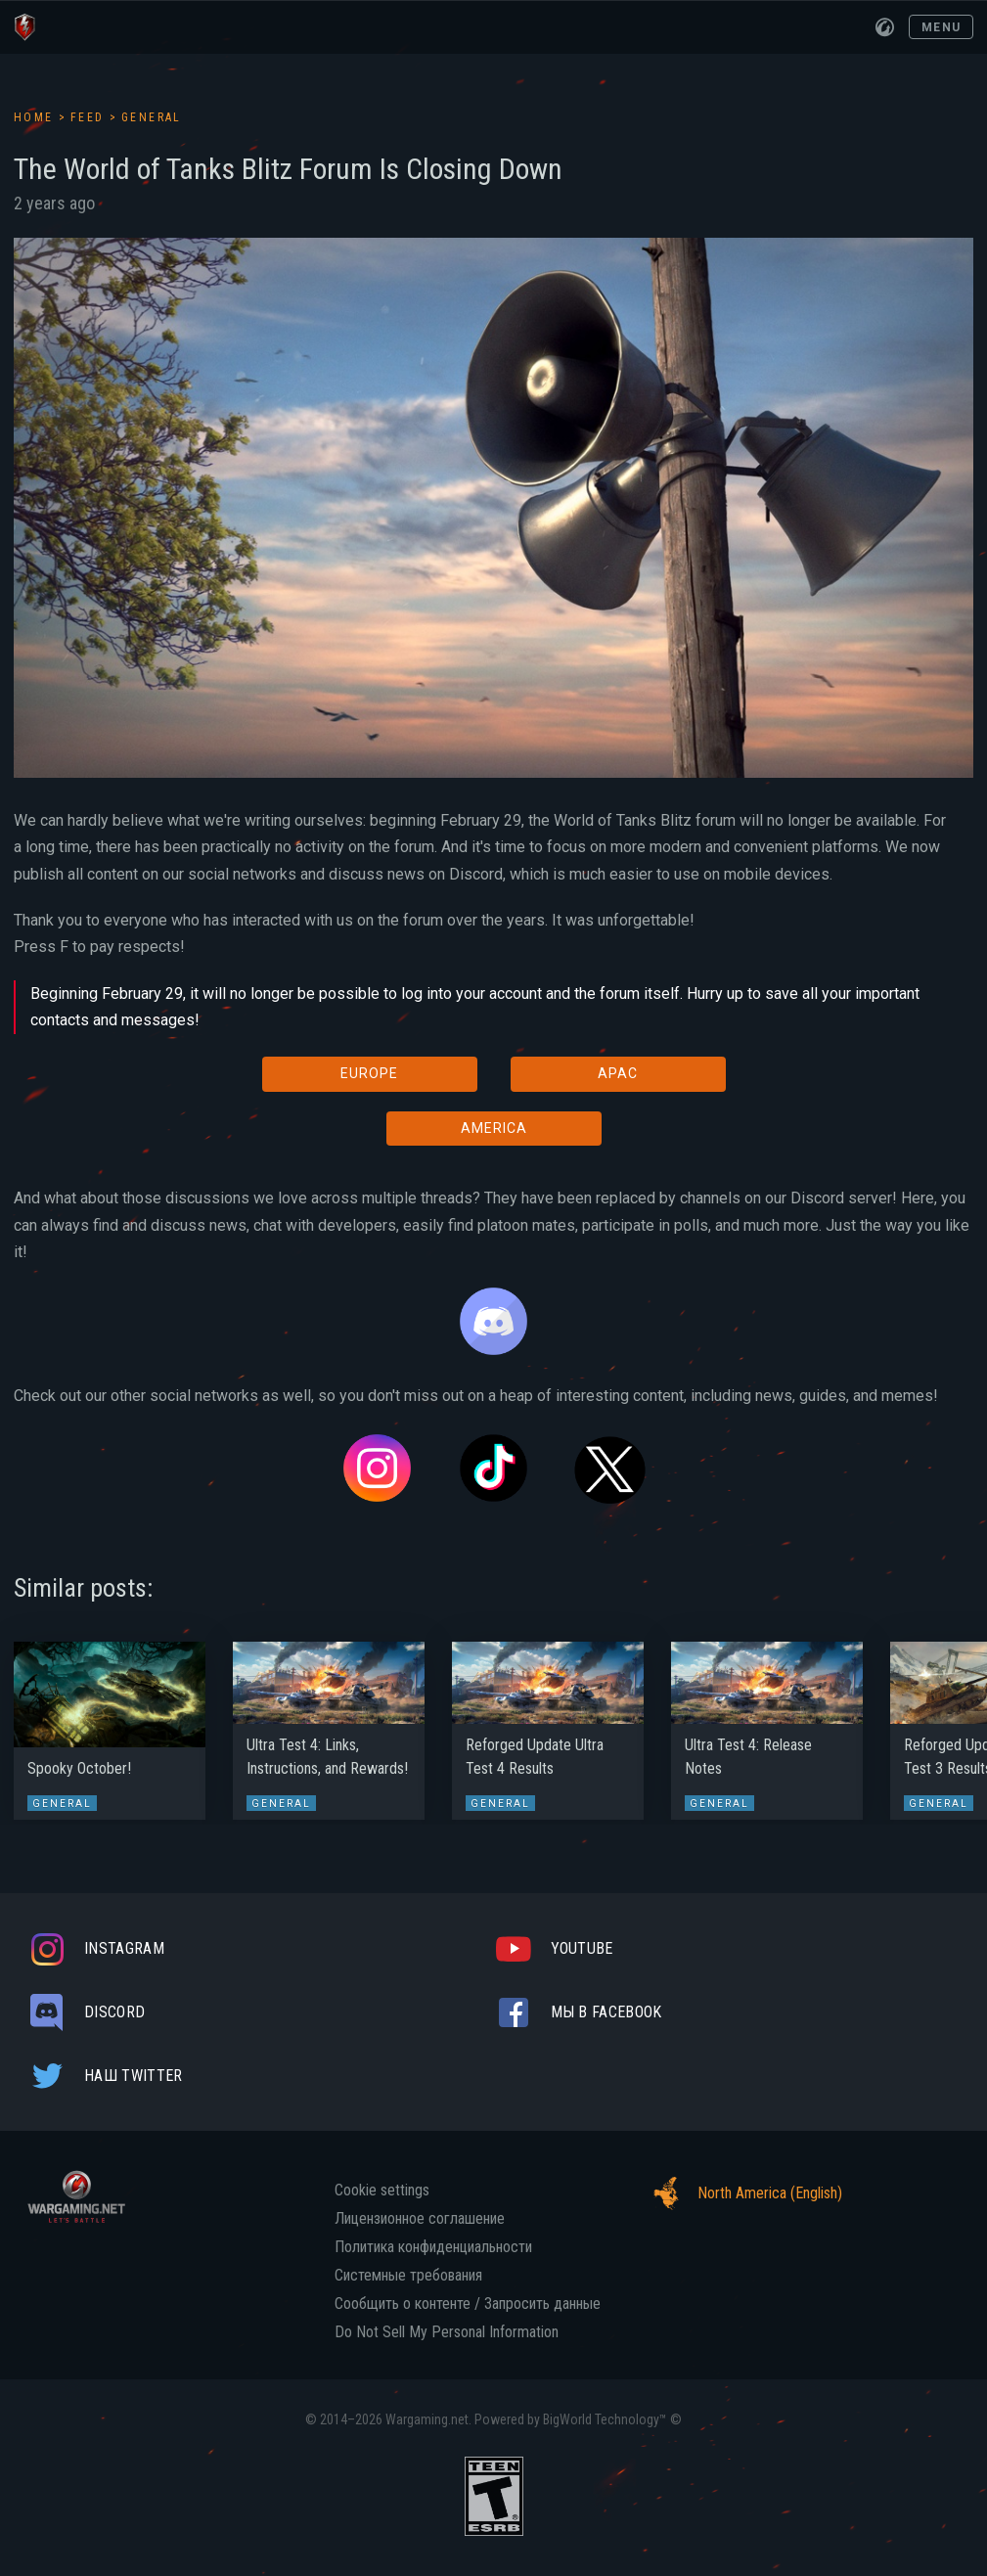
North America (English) (742, 2193)
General (151, 117)
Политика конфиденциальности (433, 2247)
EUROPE (369, 1073)
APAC (618, 1073)
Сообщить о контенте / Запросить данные (468, 2304)
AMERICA (494, 1128)
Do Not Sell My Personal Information (447, 2332)
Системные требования (408, 2275)
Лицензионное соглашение (420, 2219)
